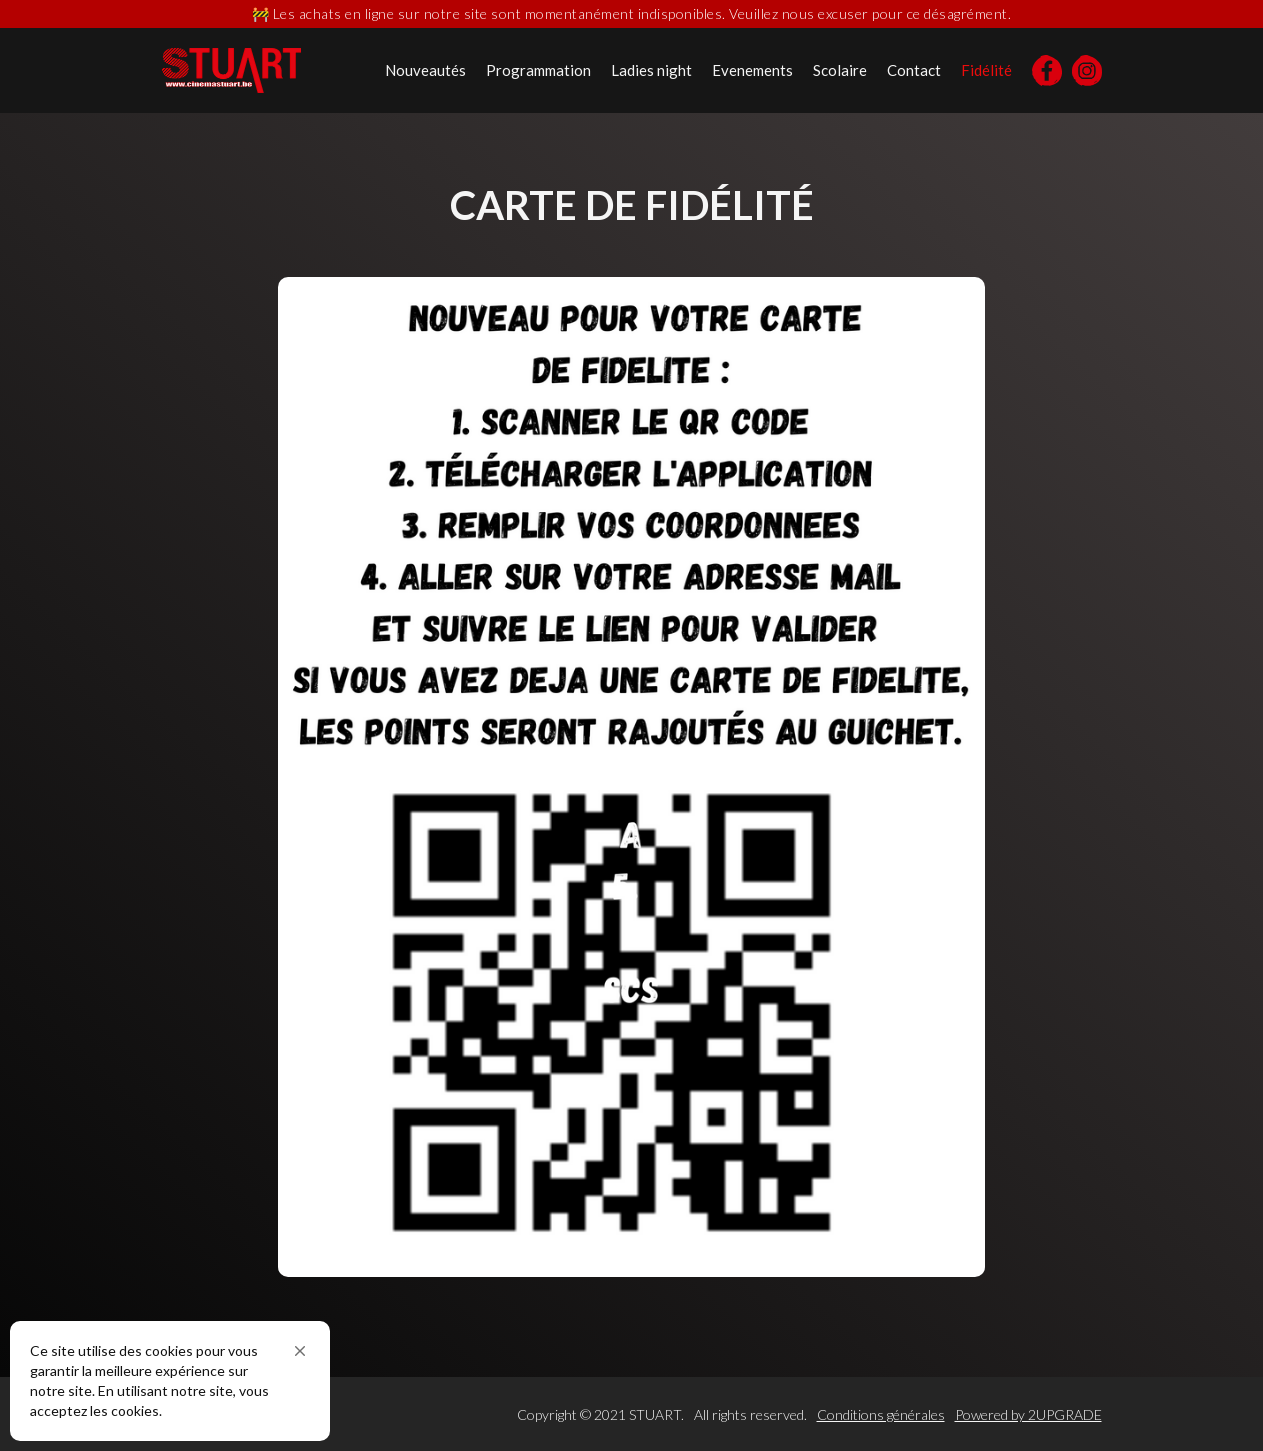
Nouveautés (425, 70)
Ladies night (651, 70)
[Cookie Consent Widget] (170, 1381)
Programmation (538, 70)
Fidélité (986, 70)
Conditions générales (881, 1414)
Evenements (752, 70)
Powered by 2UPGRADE (1028, 1414)
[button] (300, 1351)
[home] (231, 70)
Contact (914, 70)
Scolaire (840, 70)
